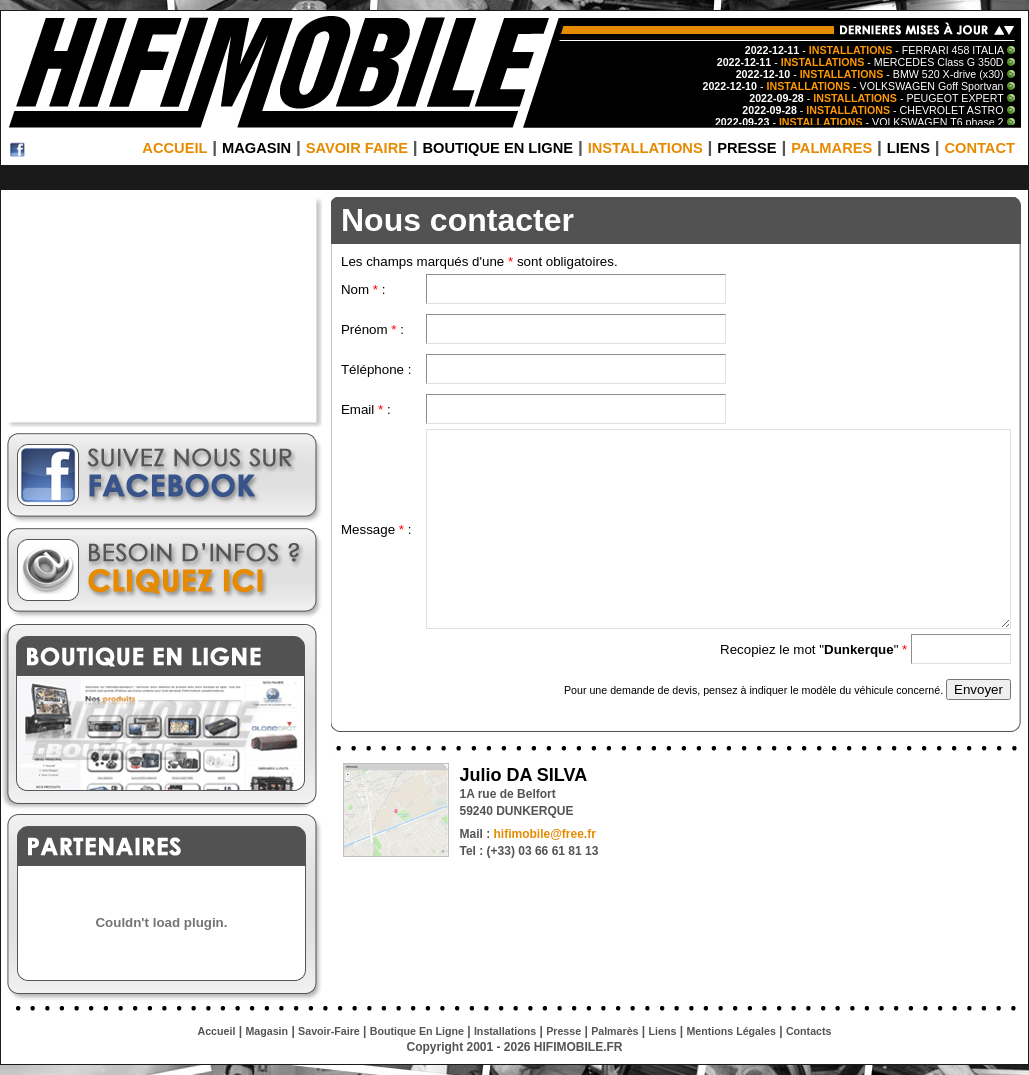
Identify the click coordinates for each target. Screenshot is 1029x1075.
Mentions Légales (730, 1031)
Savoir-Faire (329, 1031)
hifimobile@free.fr (544, 834)
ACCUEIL (174, 148)
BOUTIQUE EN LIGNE (497, 148)
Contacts (809, 1031)
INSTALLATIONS (645, 148)
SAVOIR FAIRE (357, 148)
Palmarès (614, 1031)
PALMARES (831, 148)
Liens (663, 1031)
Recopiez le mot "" (815, 649)
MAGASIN (256, 148)
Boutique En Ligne (417, 1031)
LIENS (908, 148)
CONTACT (979, 148)
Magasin (266, 1031)
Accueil (217, 1031)
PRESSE (746, 148)
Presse (563, 1031)
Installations (505, 1031)
